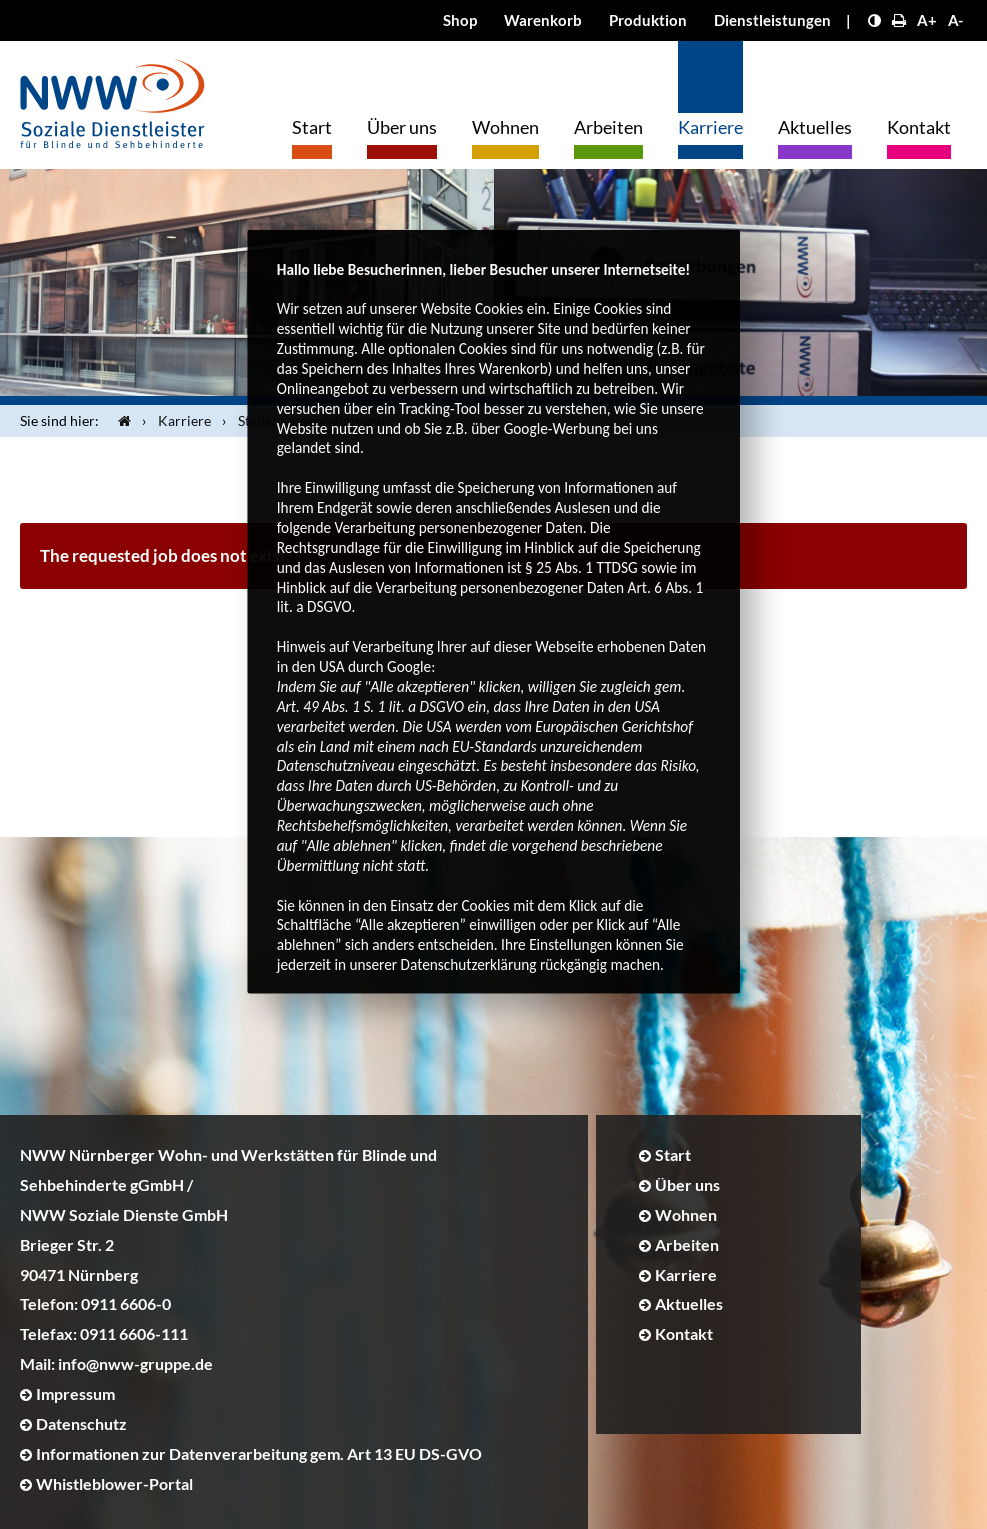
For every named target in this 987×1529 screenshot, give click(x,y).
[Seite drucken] (899, 20)
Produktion (648, 20)
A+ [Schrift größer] (927, 20)
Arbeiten (608, 127)
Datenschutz (81, 1423)
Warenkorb (543, 20)
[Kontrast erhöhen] (874, 20)
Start (312, 127)
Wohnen (505, 127)
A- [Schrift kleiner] (955, 20)
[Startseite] (120, 421)
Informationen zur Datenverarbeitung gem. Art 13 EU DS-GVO (259, 1453)
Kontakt (919, 127)
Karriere (710, 127)
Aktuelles (815, 127)
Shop (460, 20)
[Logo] (112, 98)
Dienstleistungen (772, 20)
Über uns (402, 127)
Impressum (75, 1393)
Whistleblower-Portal (114, 1483)
